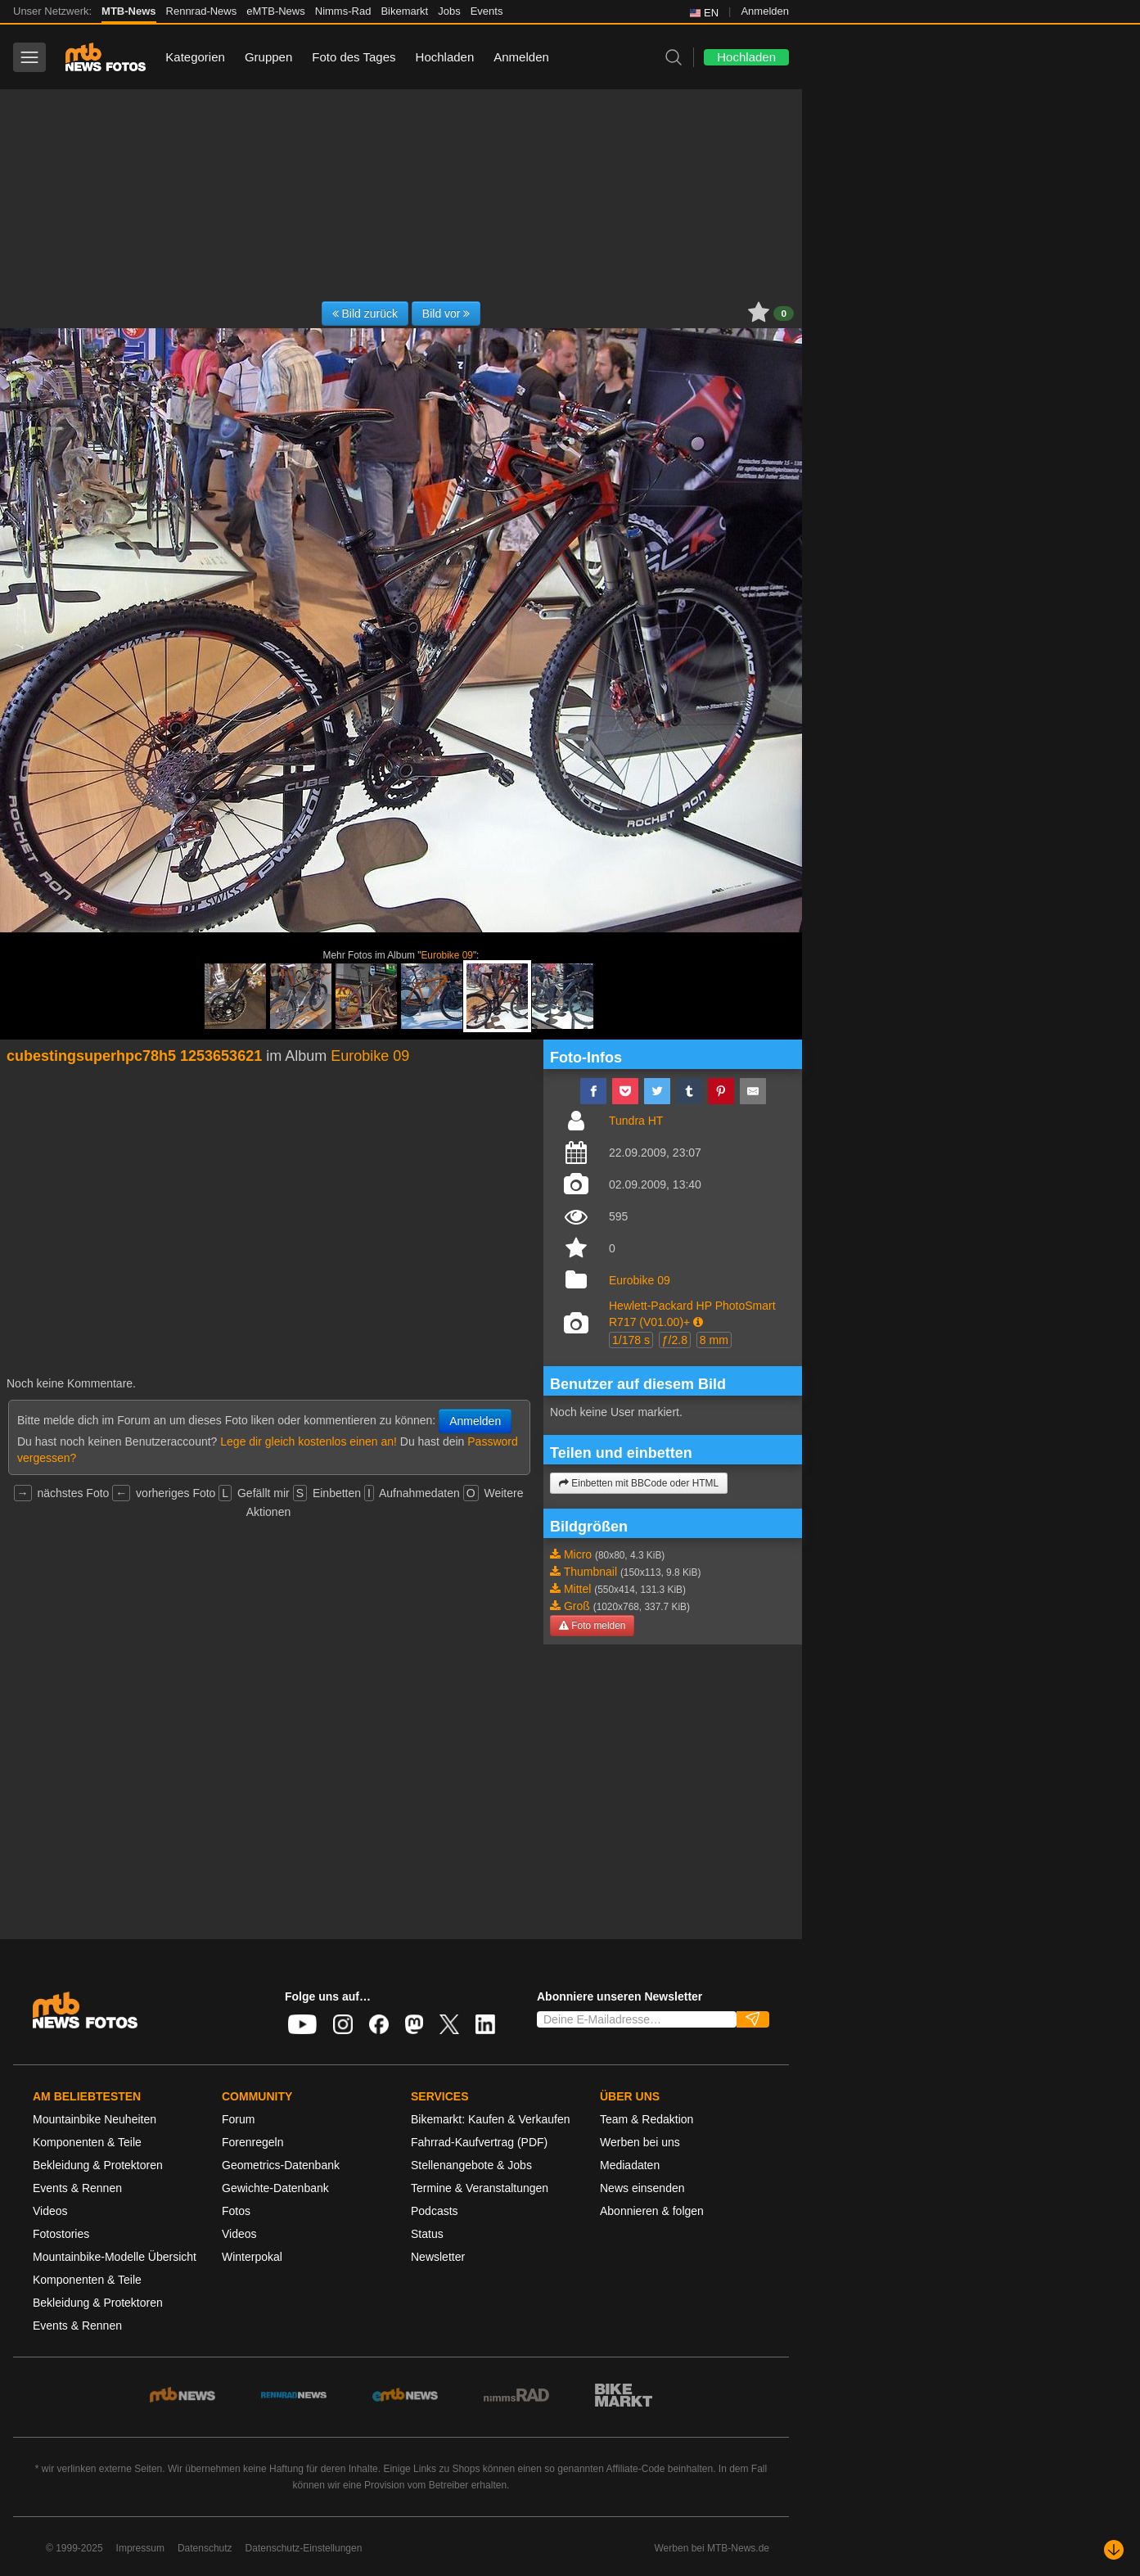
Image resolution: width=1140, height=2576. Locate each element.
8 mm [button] (714, 1340)
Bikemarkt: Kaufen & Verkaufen (490, 2119)
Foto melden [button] (592, 1625)
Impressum (140, 2548)
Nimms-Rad (343, 11)
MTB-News (128, 11)
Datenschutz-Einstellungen (304, 2548)
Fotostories (61, 2233)
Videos (50, 2210)
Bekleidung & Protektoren (98, 2165)
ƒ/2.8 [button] (674, 1340)
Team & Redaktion (646, 2119)
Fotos (236, 2210)
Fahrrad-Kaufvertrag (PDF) (479, 2142)
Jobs (449, 11)
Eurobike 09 (446, 955)
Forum (238, 2119)
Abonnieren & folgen (652, 2210)
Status (427, 2233)
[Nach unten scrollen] (1114, 2550)
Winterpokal (252, 2256)
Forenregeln (253, 2142)
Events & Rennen (77, 2188)
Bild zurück (365, 313)
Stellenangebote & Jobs (471, 2165)
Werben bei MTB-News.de (712, 2548)
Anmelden (765, 11)
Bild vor (446, 313)
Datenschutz (205, 2548)
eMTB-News (275, 11)
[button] (698, 1322)
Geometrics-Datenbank (281, 2165)
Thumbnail (590, 1571)
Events (487, 11)
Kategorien (195, 57)
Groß (577, 1606)
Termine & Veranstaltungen (479, 2188)
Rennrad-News (201, 11)
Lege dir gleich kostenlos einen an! (308, 1441)
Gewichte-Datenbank (275, 2188)
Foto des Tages (353, 57)
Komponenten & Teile (87, 2142)
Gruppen (268, 57)
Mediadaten (630, 2165)
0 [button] (783, 313)
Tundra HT (636, 1120)
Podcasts (434, 2210)
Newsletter (438, 2256)
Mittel (577, 1588)
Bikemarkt (404, 11)
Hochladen (445, 57)
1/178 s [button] (631, 1340)
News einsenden (642, 2188)
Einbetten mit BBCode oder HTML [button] (639, 1483)
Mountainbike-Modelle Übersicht (114, 2256)
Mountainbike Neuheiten (94, 2119)
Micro (578, 1554)
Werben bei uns (640, 2142)
